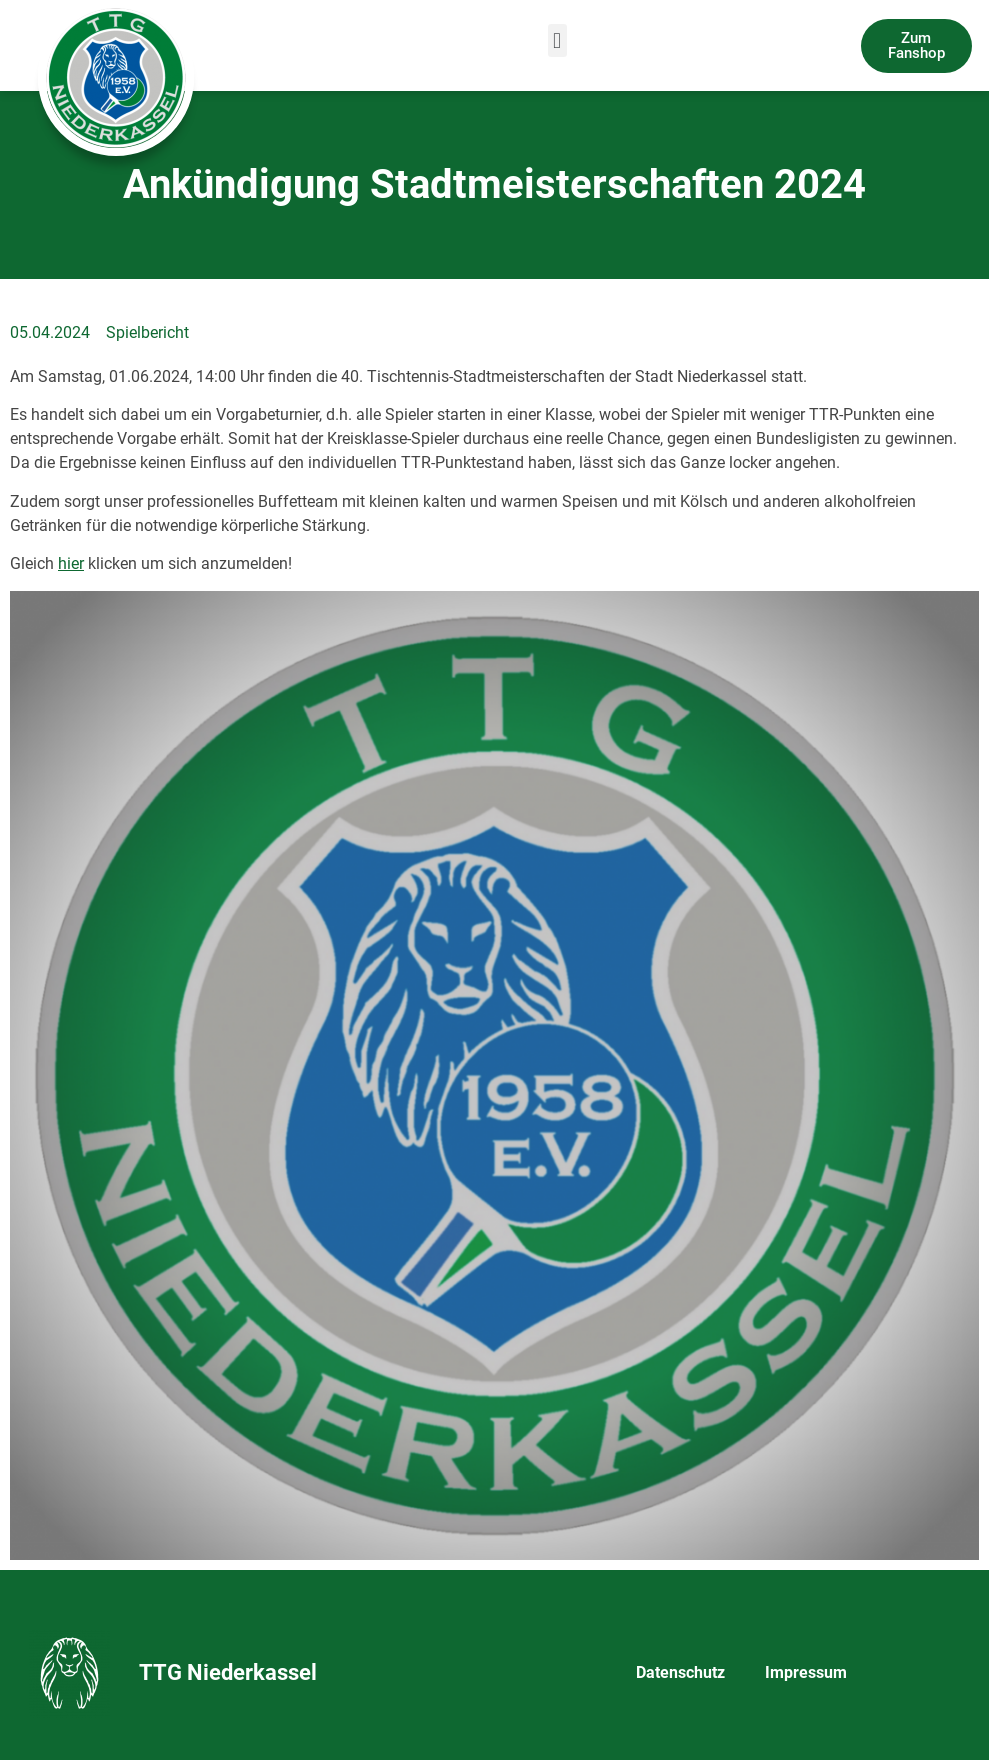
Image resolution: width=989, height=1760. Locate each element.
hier (71, 563)
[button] (557, 40)
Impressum (806, 1672)
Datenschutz (680, 1672)
